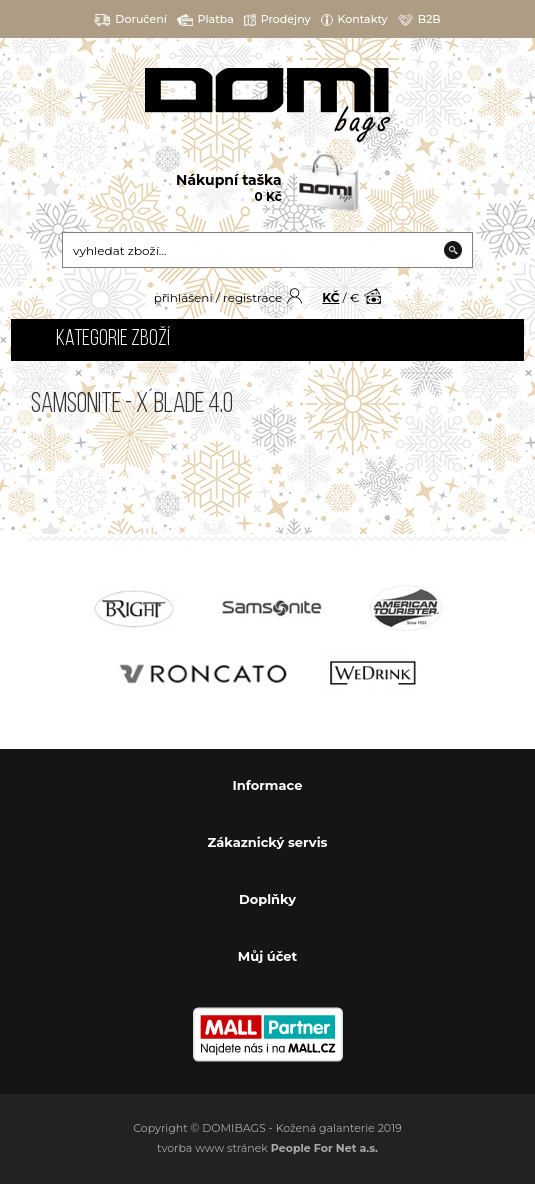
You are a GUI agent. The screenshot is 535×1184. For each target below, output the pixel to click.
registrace (252, 297)
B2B (419, 19)
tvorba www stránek (267, 1148)
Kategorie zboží (113, 339)
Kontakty (354, 19)
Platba (205, 19)
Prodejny (277, 19)
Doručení (130, 19)
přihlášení (183, 297)
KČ (330, 297)
